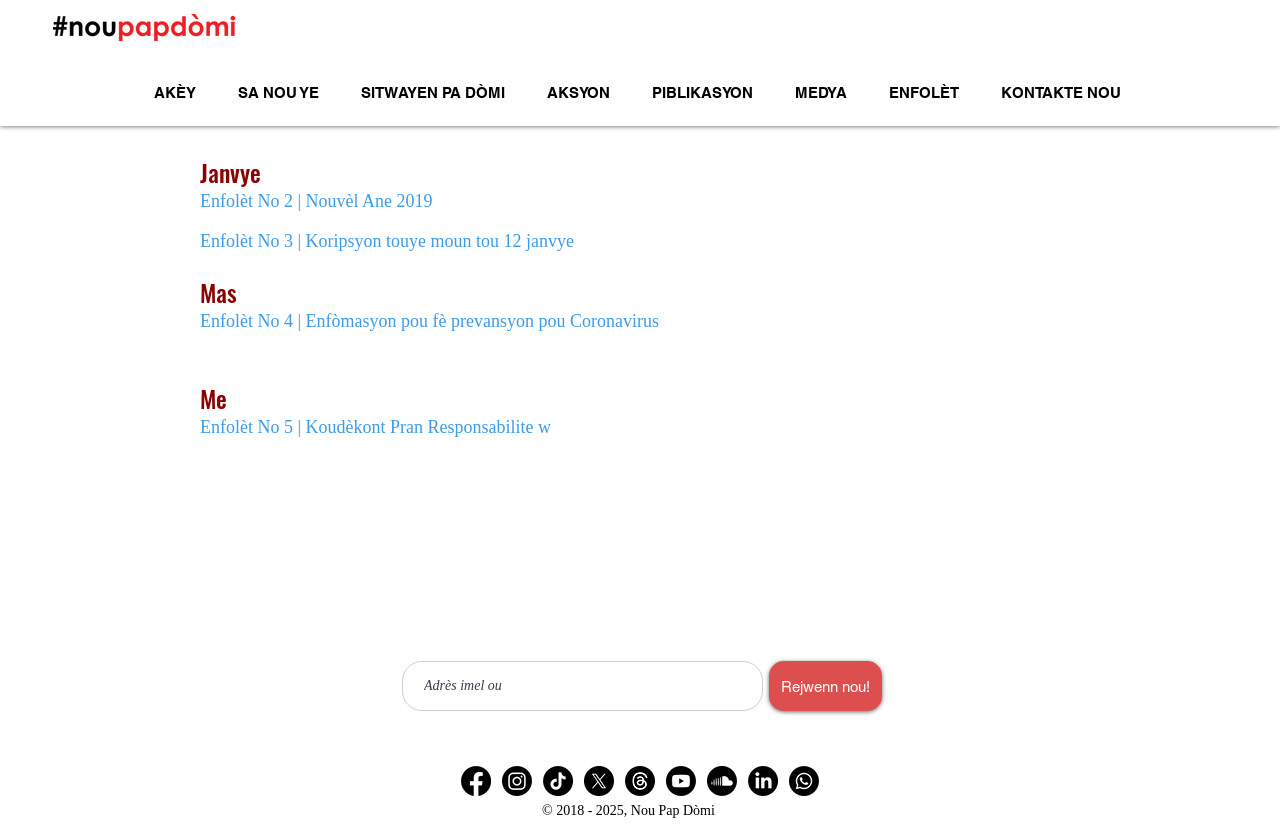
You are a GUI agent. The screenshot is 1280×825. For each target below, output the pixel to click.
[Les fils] (640, 781)
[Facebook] (476, 781)
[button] (578, 93)
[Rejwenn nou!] (825, 686)
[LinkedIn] (763, 781)
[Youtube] (681, 781)
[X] (599, 781)
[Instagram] (517, 781)
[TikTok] (558, 781)
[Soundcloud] (722, 781)
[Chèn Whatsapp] (804, 781)
